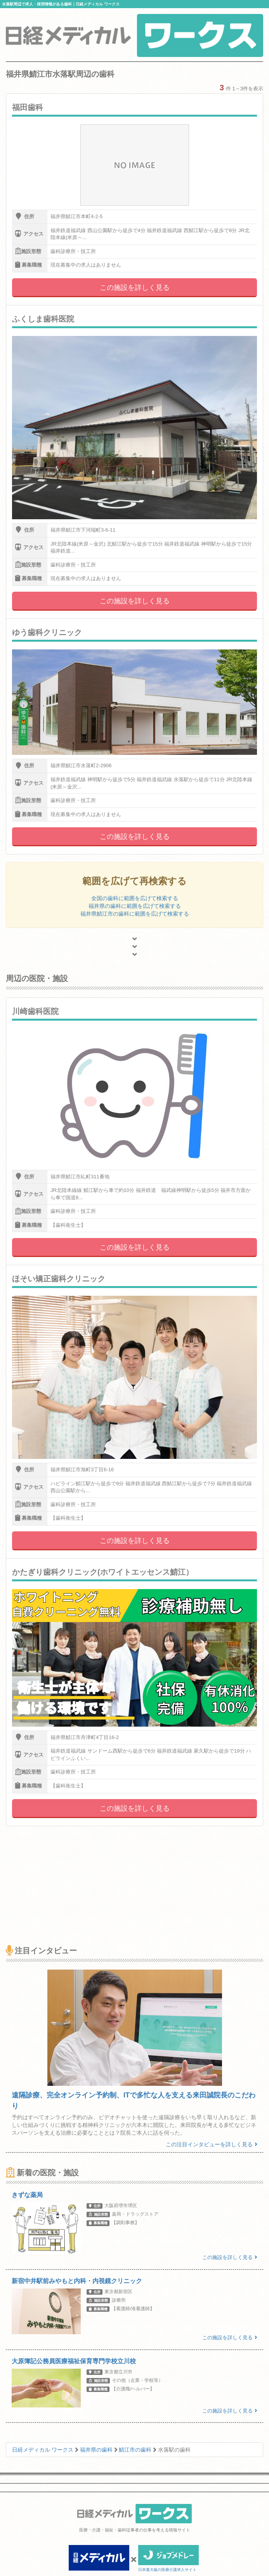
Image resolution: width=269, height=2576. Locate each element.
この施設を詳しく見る (135, 287)
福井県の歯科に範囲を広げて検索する (135, 906)
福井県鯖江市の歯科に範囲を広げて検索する (134, 914)
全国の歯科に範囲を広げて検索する (134, 898)
